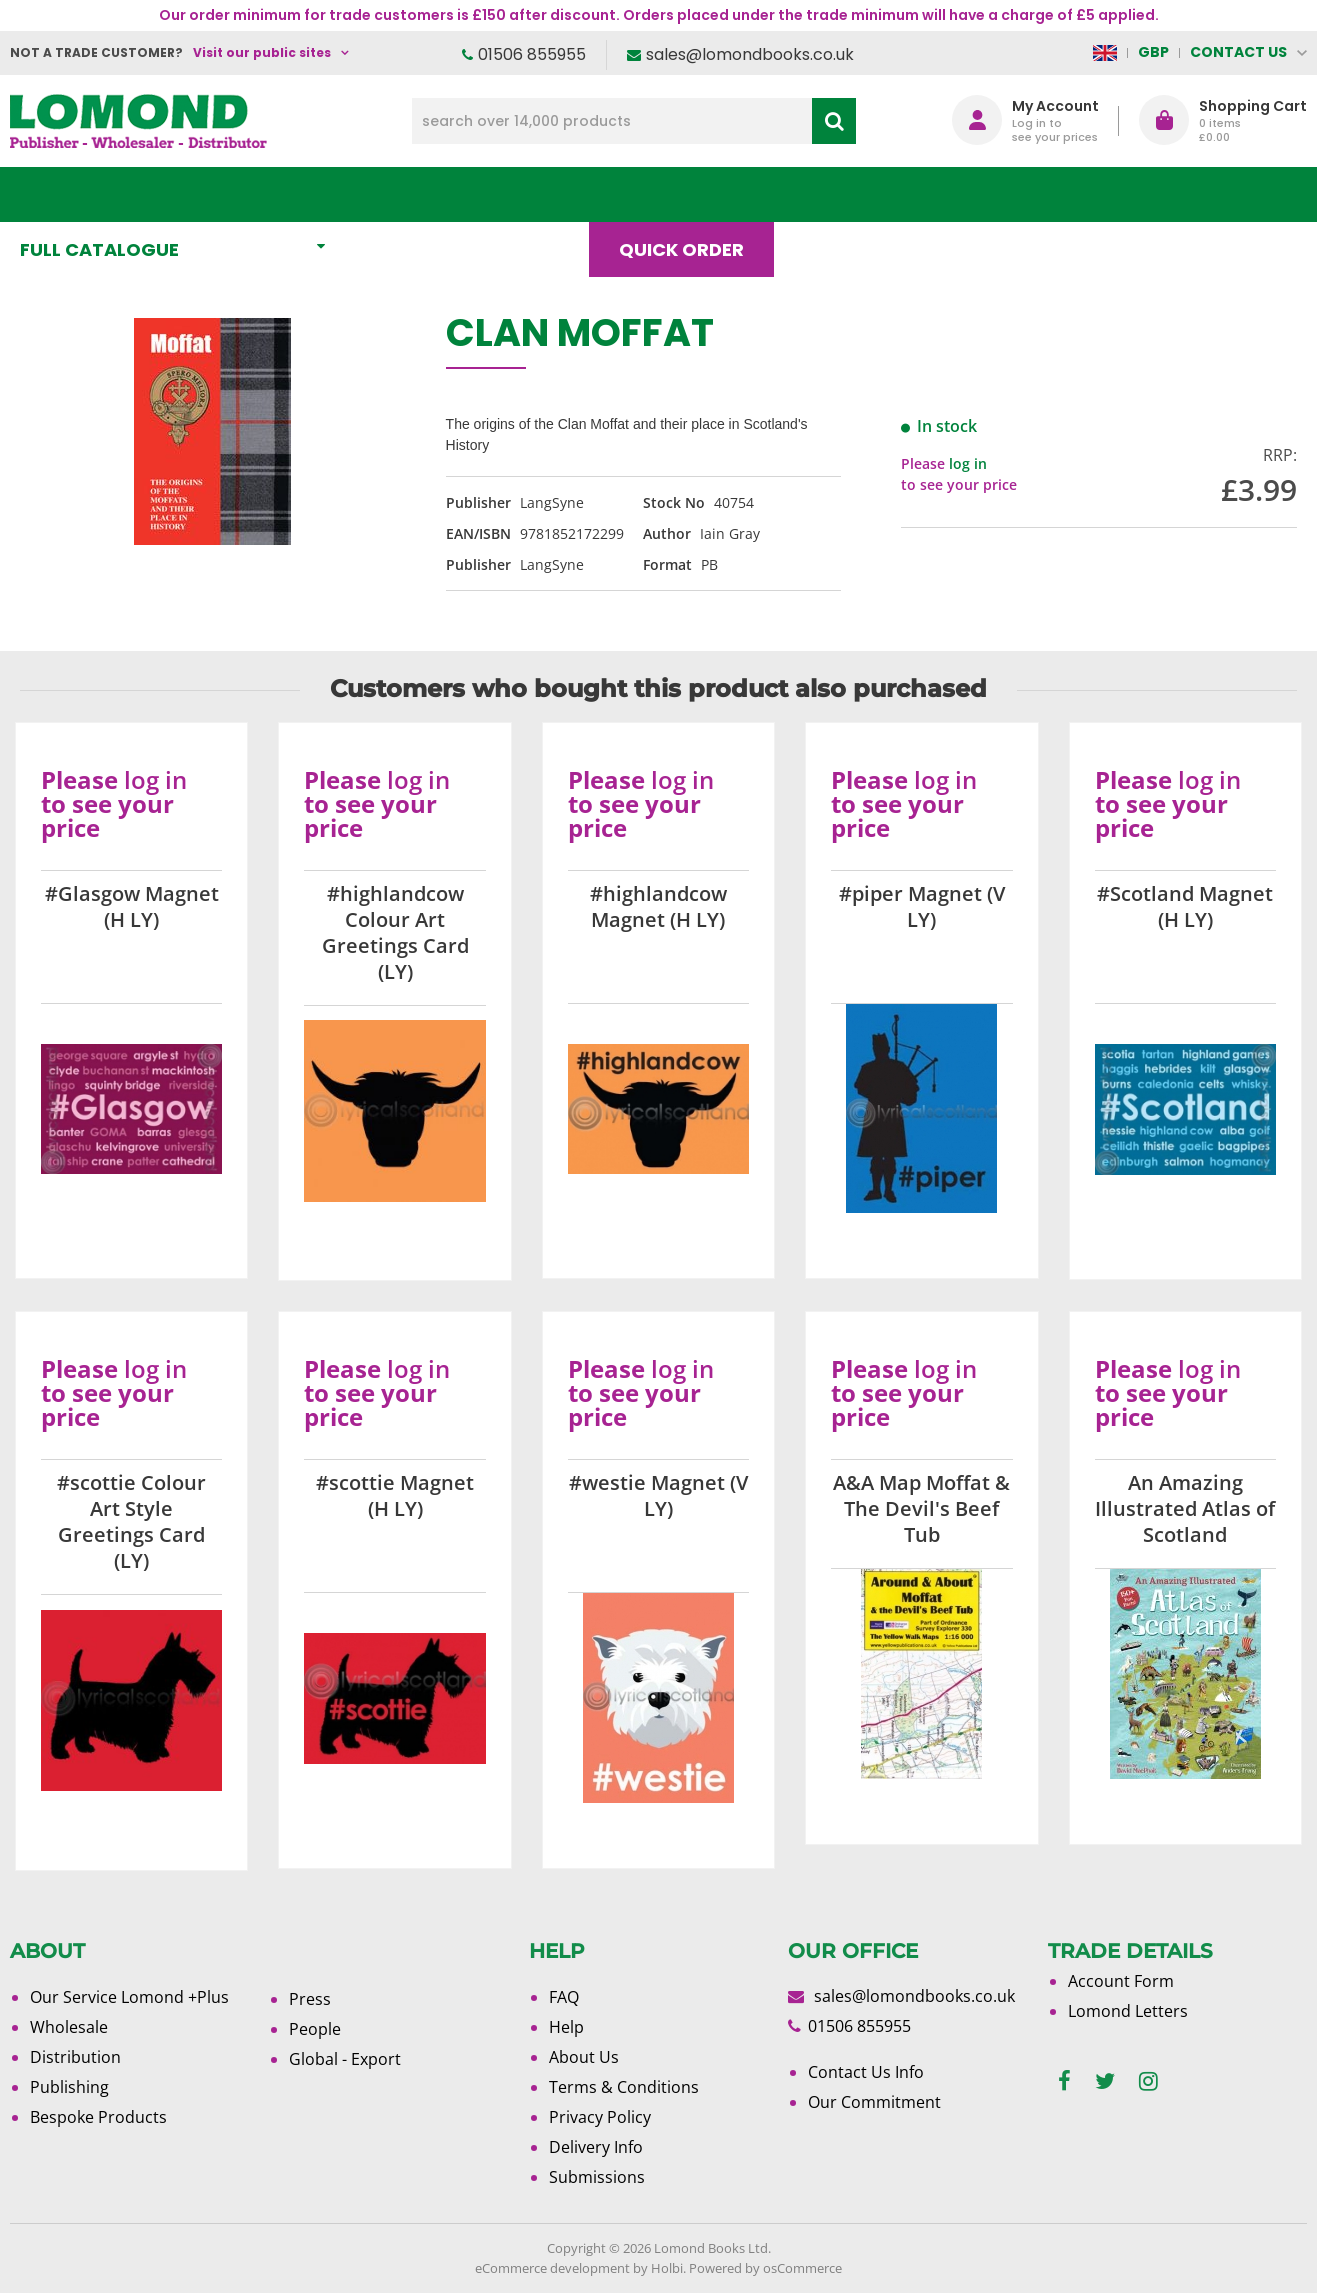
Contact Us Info (866, 2072)
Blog (838, 194)
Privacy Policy (600, 2117)
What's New (444, 194)
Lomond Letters (1128, 2011)
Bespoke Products (98, 2117)
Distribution (75, 2057)
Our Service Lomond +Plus (129, 1997)
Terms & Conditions (624, 2087)
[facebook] (1064, 2081)
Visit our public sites (262, 52)
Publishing (69, 2087)
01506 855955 (532, 54)
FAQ (564, 1997)
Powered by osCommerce (765, 2268)
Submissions (597, 2177)
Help (566, 2027)
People (315, 2029)
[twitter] (1105, 2081)
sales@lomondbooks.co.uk (750, 54)
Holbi (667, 2268)
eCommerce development (552, 2268)
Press (310, 1999)
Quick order (690, 194)
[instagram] (1148, 2081)
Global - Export (345, 2059)
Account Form (1121, 1981)
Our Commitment (874, 2102)
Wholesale (69, 2027)
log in (968, 463)
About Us (970, 194)
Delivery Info (596, 2147)
